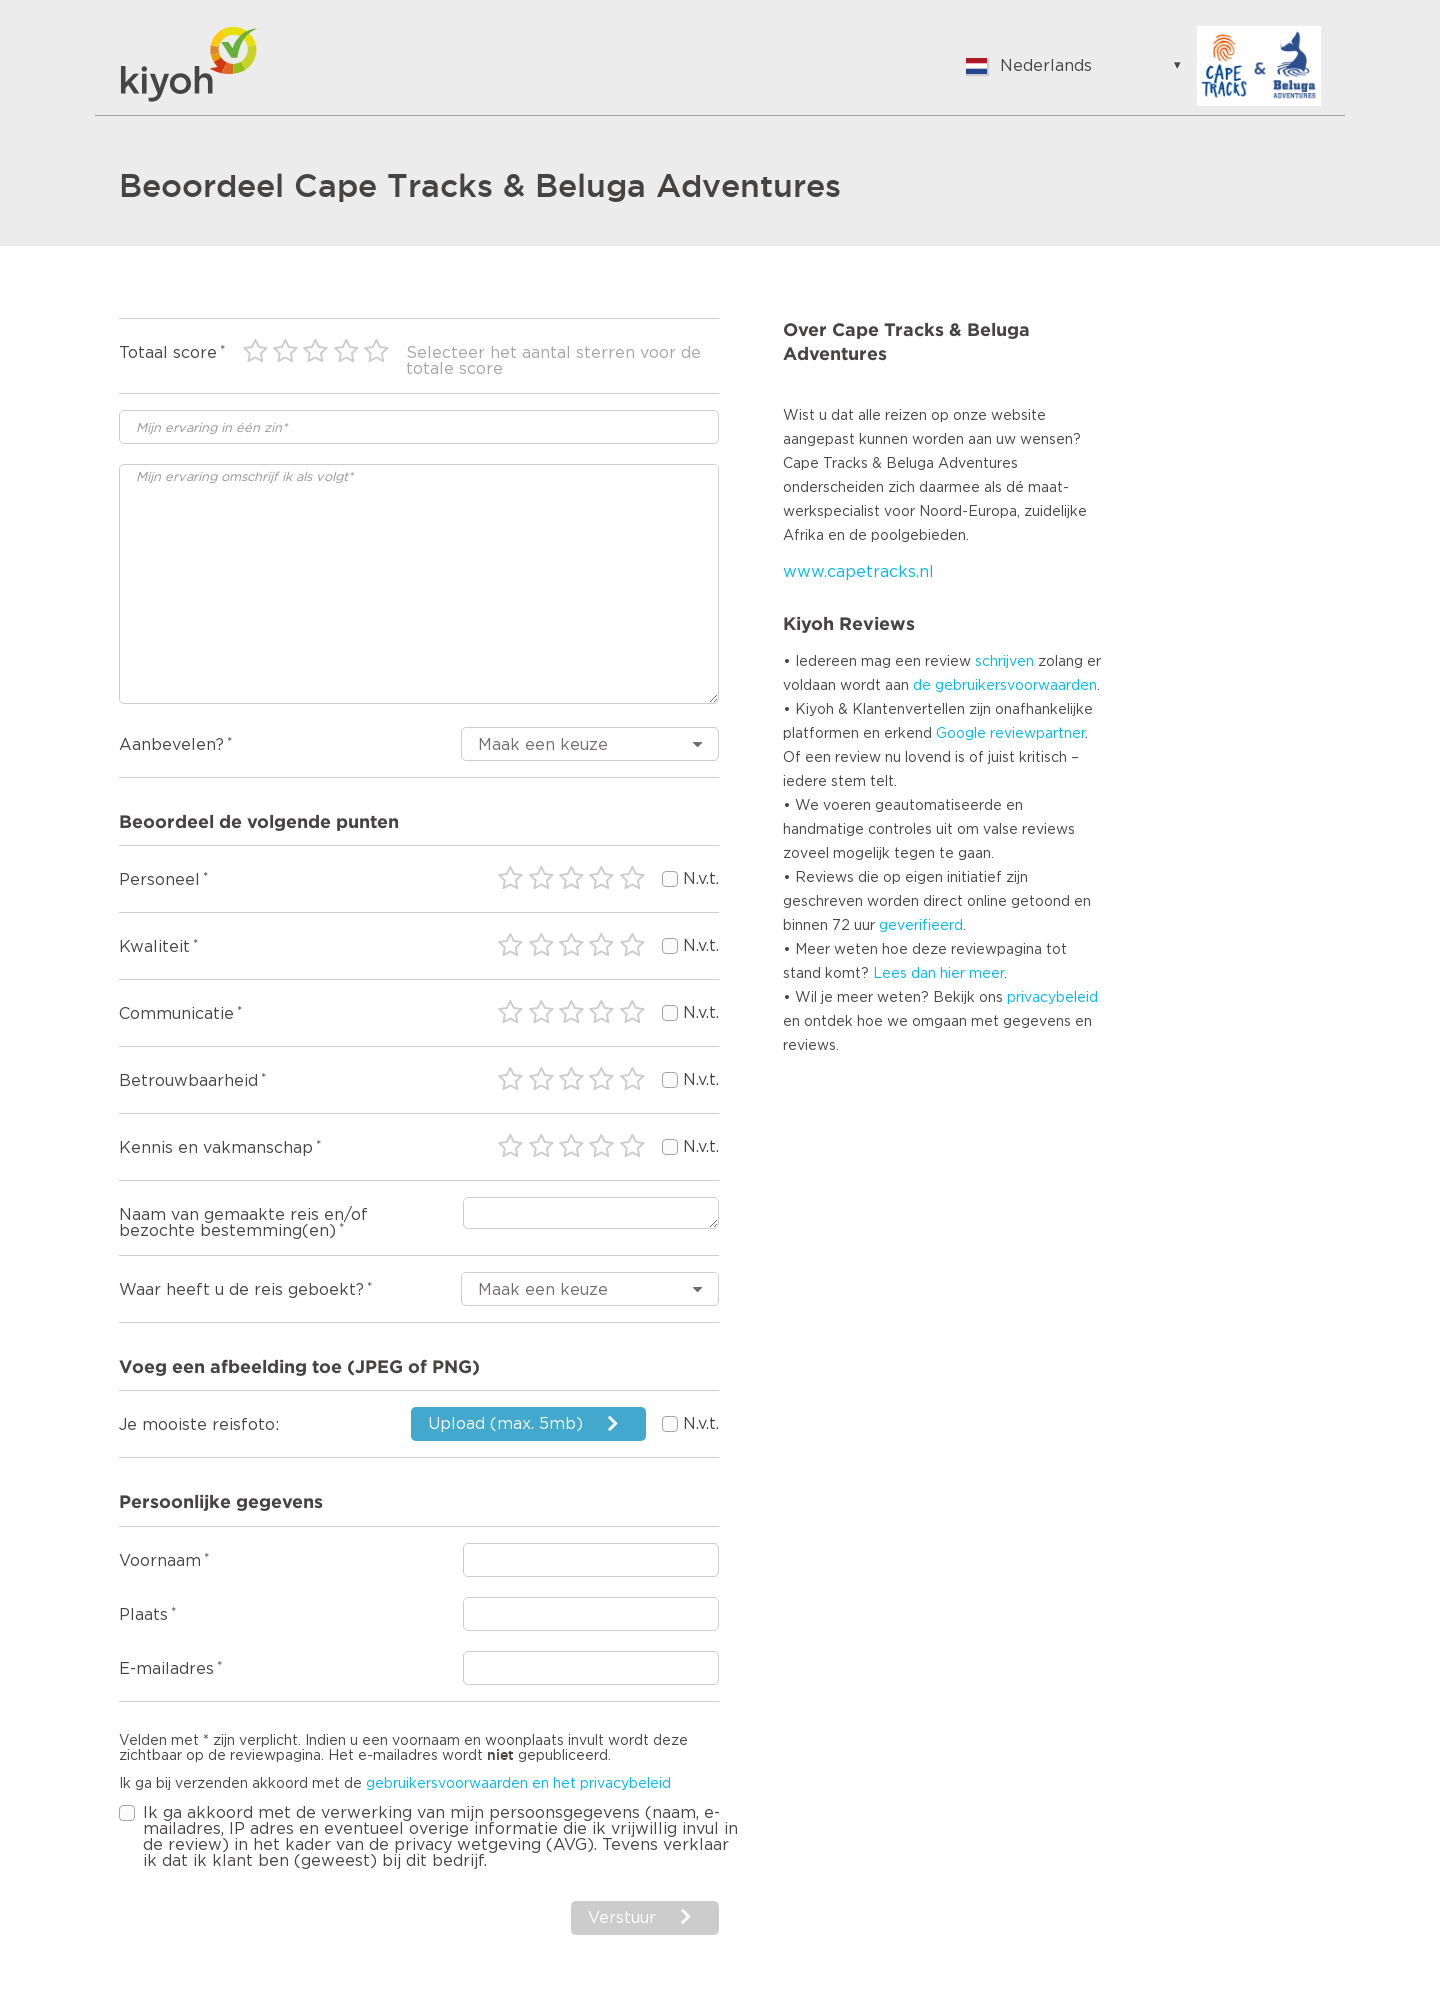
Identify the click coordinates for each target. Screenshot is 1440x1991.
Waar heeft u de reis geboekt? (241, 1290)
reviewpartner (1037, 734)
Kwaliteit (154, 947)
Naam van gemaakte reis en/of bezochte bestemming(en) (243, 1223)
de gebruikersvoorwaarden (1005, 686)
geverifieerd (921, 926)
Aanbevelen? (171, 745)
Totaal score (168, 353)
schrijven (1004, 662)
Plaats (143, 1615)
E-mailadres (166, 1669)
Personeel (159, 880)
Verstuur (622, 1918)
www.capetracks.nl (858, 572)
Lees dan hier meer (938, 974)
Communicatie (176, 1014)
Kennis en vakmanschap (216, 1148)
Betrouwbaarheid (188, 1081)
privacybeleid (1052, 998)
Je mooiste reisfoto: (199, 1425)
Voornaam (160, 1561)
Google (961, 734)
